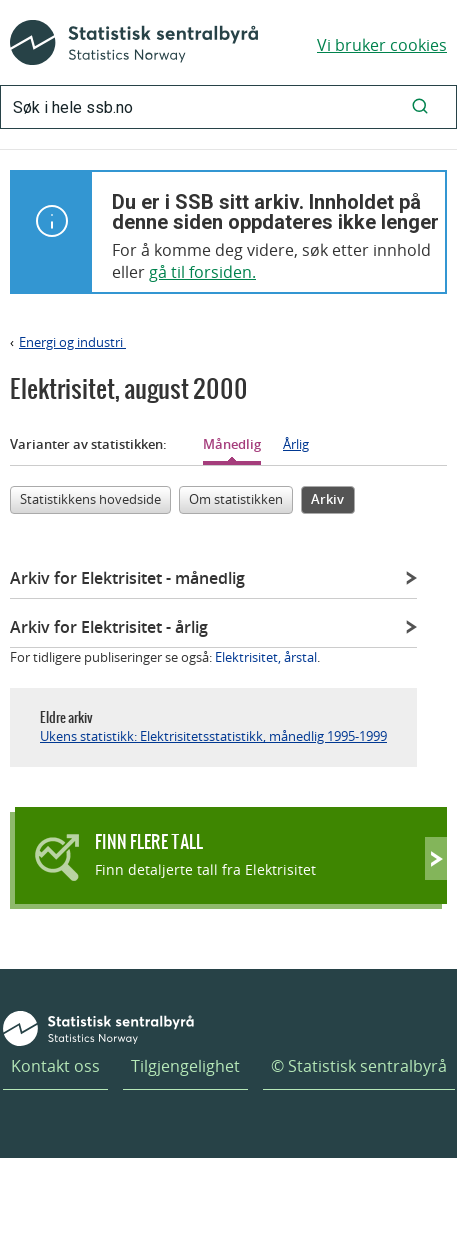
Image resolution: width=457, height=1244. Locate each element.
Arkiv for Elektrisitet (127, 578)
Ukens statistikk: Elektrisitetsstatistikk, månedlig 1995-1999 (213, 736)
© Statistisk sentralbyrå (359, 1066)
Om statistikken (236, 499)
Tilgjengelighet (185, 1066)
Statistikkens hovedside (90, 499)
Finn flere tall (149, 841)
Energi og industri (72, 342)
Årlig (296, 444)
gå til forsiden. (202, 272)
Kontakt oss (55, 1066)
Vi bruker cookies (382, 45)
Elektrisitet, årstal (266, 657)
